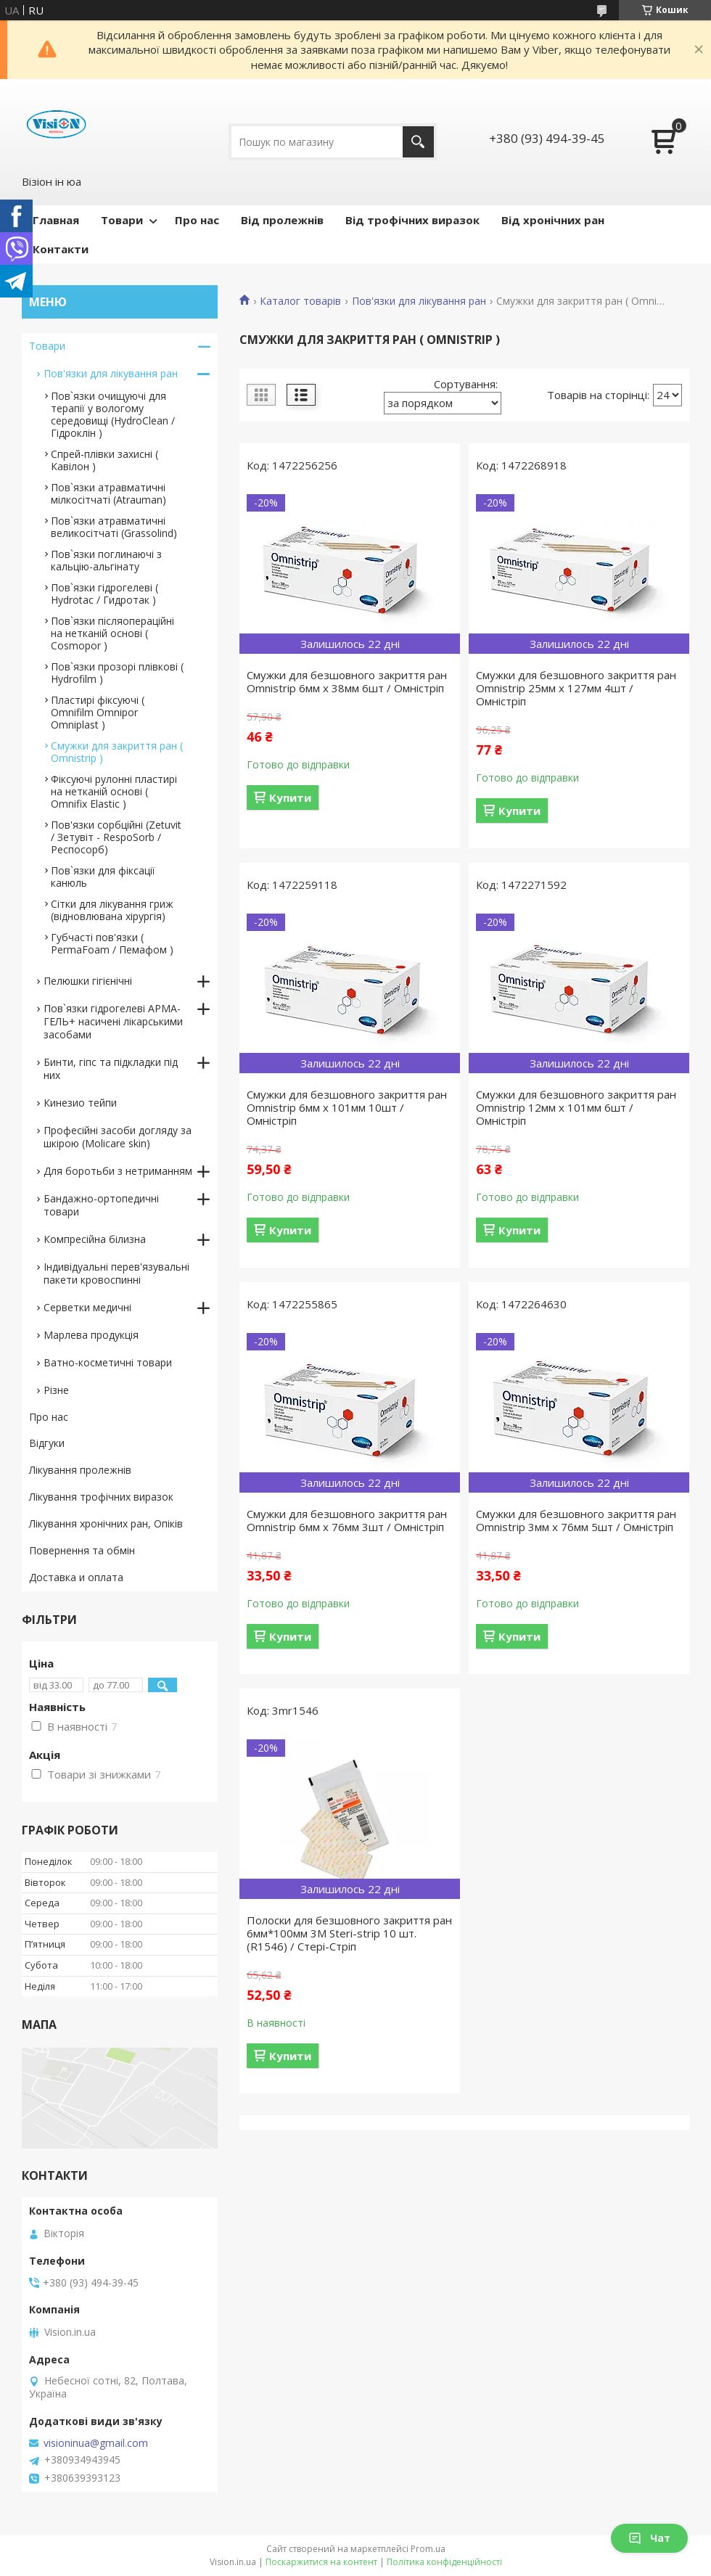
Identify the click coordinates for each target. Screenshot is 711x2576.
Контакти (61, 249)
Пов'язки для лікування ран (419, 301)
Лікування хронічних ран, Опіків (106, 1523)
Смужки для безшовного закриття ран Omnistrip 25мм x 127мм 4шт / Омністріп (576, 687)
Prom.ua (428, 2549)
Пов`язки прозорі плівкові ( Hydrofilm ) (117, 673)
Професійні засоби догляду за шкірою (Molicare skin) (118, 1136)
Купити (290, 797)
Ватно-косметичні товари (108, 1362)
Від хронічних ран (552, 220)
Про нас (197, 220)
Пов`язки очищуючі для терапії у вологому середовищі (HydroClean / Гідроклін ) (113, 414)
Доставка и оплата (76, 1577)
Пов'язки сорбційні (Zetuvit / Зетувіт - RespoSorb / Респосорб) (116, 837)
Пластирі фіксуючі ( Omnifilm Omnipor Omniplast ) (97, 712)
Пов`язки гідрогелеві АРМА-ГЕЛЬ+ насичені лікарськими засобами (113, 1021)
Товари (122, 220)
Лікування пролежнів (80, 1470)
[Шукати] (418, 141)
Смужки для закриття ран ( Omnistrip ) (117, 752)
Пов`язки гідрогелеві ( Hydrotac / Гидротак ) (104, 594)
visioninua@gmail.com (96, 2443)
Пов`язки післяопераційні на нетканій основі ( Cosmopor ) (112, 633)
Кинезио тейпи (80, 1102)
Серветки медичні (87, 1307)
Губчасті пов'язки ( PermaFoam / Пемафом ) (112, 943)
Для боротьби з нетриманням (118, 1171)
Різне (56, 1390)
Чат (649, 2538)
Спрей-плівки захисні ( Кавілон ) (104, 460)
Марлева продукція (91, 1335)
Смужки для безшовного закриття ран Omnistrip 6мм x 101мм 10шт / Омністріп (347, 1107)
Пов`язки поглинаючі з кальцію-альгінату (106, 560)
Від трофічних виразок (412, 220)
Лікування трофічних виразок (101, 1497)
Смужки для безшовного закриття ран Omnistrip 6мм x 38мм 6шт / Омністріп (347, 681)
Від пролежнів (282, 220)
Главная (56, 220)
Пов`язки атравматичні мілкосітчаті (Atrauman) (108, 493)
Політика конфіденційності (444, 2562)
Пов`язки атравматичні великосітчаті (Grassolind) (114, 527)
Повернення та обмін (82, 1550)
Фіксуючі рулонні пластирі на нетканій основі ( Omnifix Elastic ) (114, 791)
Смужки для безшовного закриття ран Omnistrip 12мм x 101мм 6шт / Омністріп (576, 1107)
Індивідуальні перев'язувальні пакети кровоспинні (116, 1273)
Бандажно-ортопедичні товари (101, 1204)
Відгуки (47, 1443)
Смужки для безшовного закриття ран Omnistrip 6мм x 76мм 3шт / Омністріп (347, 1520)
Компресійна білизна (95, 1239)
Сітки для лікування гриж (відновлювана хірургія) (112, 910)
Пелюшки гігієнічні (88, 981)
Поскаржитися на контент (321, 2562)
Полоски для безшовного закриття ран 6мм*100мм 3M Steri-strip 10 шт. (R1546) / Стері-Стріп (349, 1933)
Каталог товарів (300, 301)
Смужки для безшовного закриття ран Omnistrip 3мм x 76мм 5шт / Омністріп (576, 1520)
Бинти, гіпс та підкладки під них (111, 1068)
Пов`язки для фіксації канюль (103, 877)
